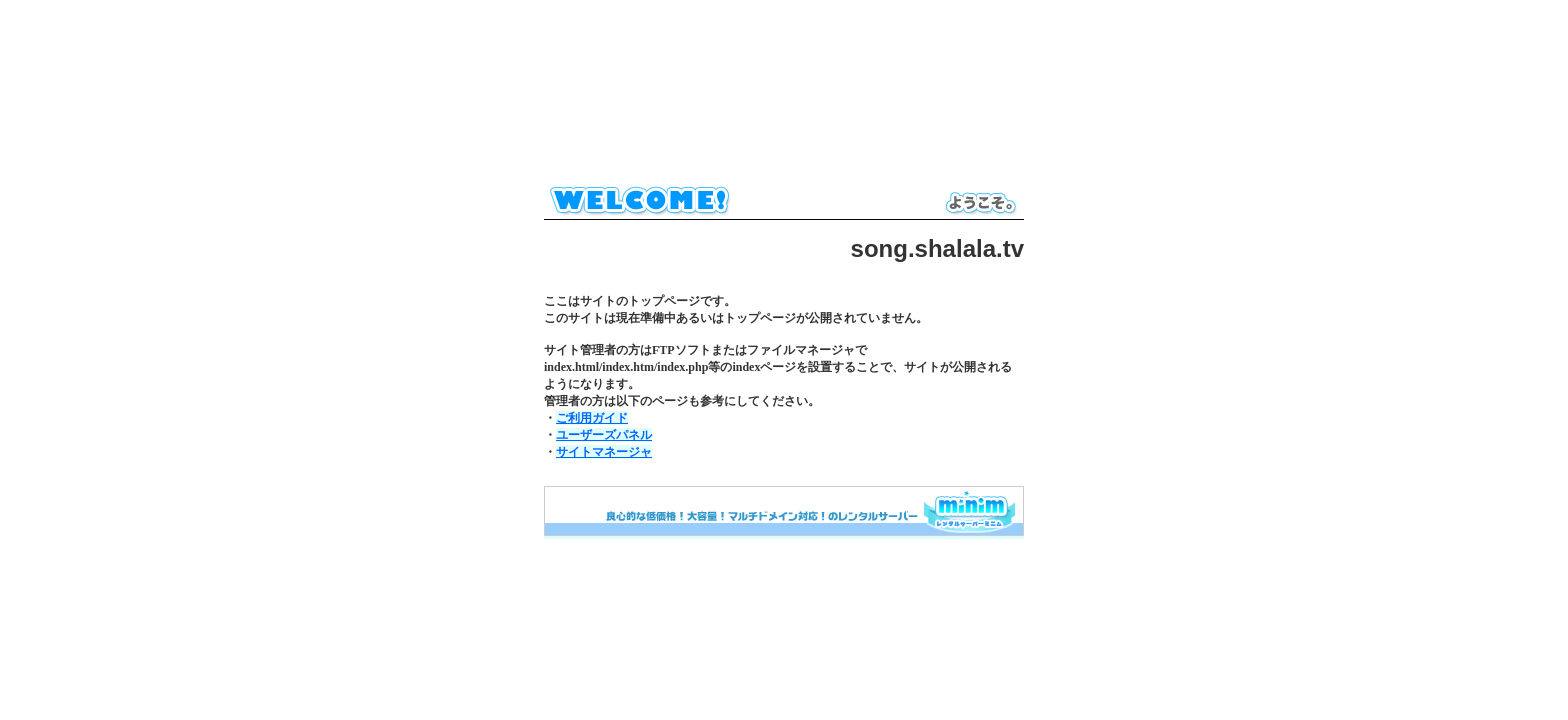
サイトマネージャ (604, 452)
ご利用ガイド (592, 418)
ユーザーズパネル (604, 435)
